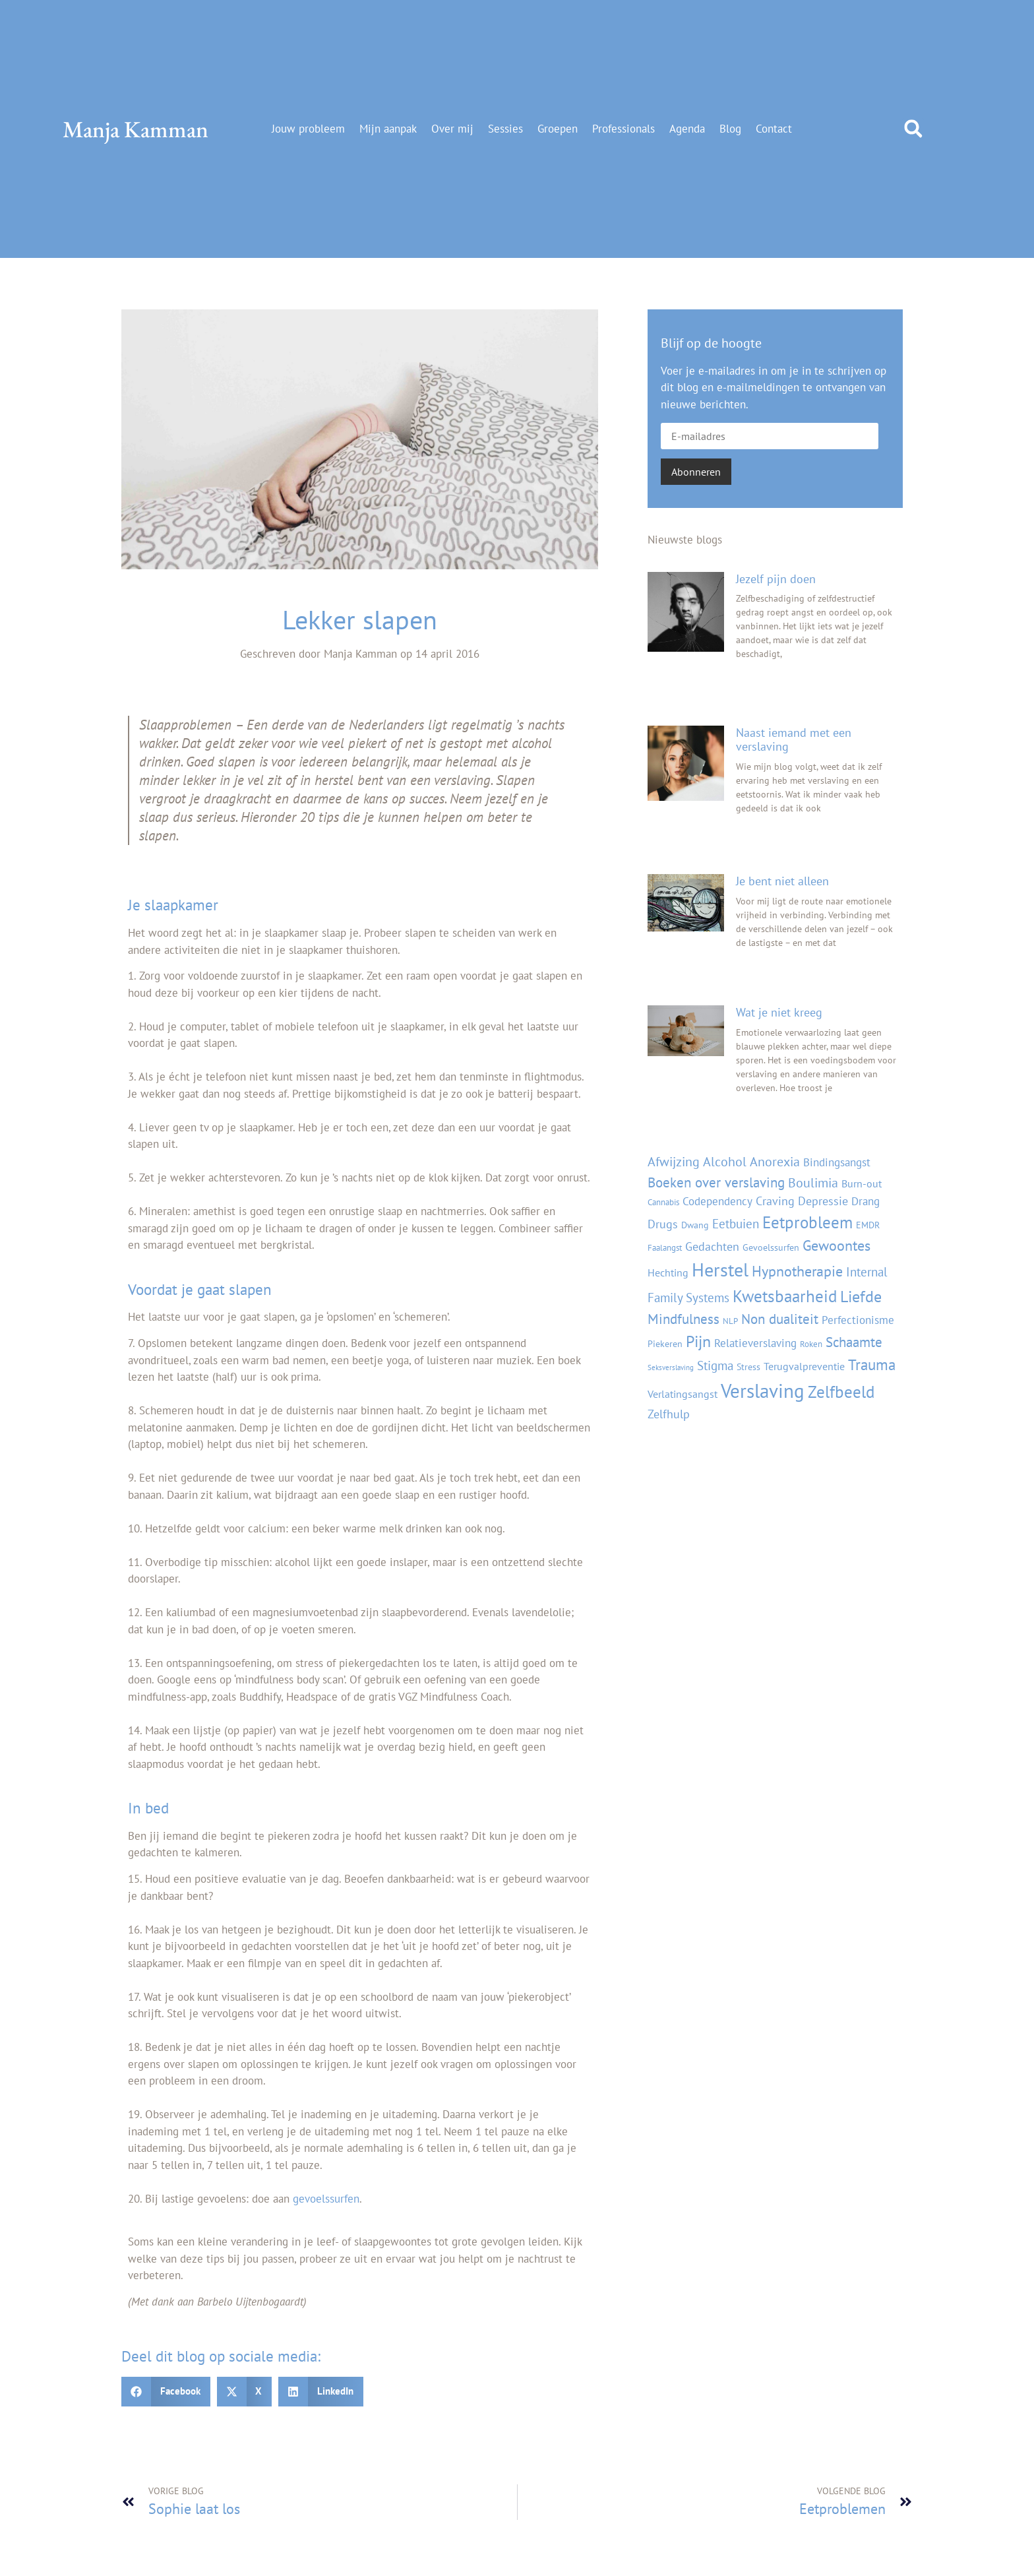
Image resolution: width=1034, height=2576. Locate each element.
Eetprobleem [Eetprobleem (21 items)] (807, 1222)
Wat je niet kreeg (779, 1012)
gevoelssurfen (326, 2198)
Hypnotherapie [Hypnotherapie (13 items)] (797, 1271)
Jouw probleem (308, 128)
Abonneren (696, 471)
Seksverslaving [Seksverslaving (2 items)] (671, 1367)
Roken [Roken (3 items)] (811, 1343)
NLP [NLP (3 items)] (730, 1320)
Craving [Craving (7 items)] (775, 1201)
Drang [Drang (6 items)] (865, 1201)
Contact (774, 128)
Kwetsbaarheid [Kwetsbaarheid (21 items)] (785, 1296)
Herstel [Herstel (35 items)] (720, 1269)
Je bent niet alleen (782, 881)
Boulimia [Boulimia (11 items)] (813, 1182)
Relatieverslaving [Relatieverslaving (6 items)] (755, 1343)
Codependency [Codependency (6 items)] (717, 1201)
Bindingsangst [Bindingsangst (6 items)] (836, 1162)
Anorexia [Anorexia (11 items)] (775, 1161)
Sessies (505, 128)
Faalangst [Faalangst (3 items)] (665, 1247)
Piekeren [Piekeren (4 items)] (665, 1343)
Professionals (623, 128)
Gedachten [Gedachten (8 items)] (712, 1246)
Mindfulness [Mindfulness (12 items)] (683, 1319)
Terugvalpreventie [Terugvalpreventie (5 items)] (804, 1366)
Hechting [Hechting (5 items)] (668, 1272)
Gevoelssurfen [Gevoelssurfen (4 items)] (771, 1247)
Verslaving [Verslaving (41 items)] (763, 1390)
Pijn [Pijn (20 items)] (698, 1341)
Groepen (557, 128)
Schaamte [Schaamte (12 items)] (854, 1342)
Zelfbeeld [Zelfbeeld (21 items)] (841, 1391)
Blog (730, 128)
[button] (913, 129)
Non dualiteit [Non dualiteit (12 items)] (779, 1319)
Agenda (687, 128)
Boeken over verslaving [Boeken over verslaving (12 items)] (716, 1182)
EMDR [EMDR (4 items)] (868, 1224)
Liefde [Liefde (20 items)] (861, 1296)
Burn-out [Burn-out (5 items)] (861, 1183)
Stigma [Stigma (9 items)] (715, 1365)
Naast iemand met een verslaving (793, 740)
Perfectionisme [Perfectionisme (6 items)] (858, 1320)
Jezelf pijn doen (776, 578)
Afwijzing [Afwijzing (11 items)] (674, 1161)
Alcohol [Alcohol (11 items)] (724, 1161)
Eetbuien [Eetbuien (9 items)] (735, 1223)
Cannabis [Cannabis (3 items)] (663, 1202)
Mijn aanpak (388, 128)
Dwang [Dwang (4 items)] (695, 1224)
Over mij (452, 128)
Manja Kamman (135, 129)
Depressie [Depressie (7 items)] (823, 1201)
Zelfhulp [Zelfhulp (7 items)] (669, 1414)
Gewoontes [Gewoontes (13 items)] (836, 1245)
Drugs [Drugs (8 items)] (663, 1224)
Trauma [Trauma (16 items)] (872, 1364)
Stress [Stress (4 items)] (748, 1366)
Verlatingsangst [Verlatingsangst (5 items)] (682, 1393)
